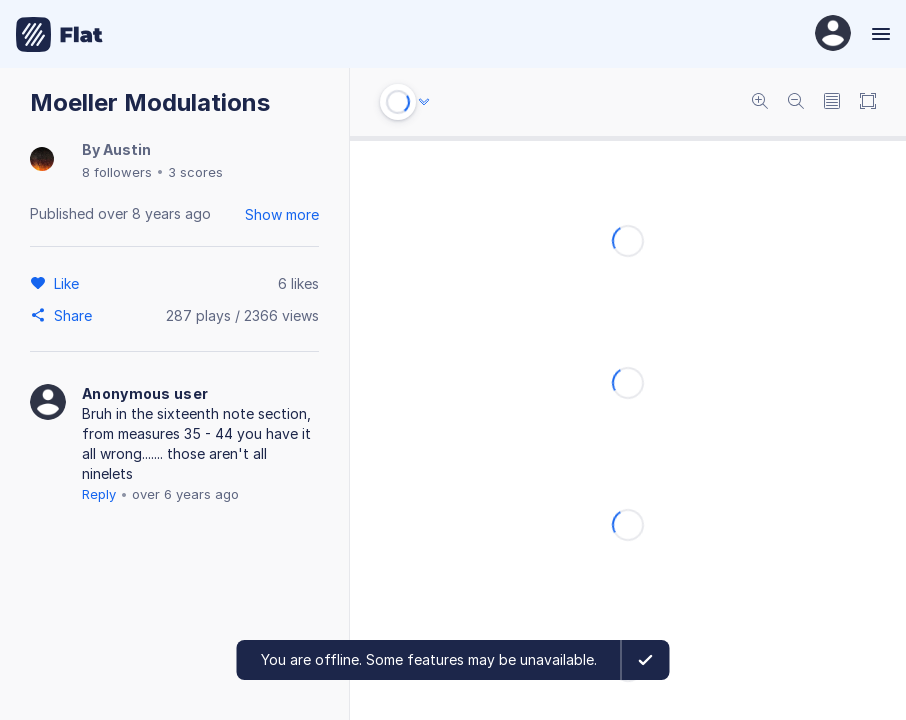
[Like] (69, 283)
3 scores (195, 172)
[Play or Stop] (398, 102)
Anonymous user (145, 393)
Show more (282, 214)
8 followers (117, 172)
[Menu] (878, 34)
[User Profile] (833, 34)
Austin (127, 149)
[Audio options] (424, 102)
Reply (99, 494)
